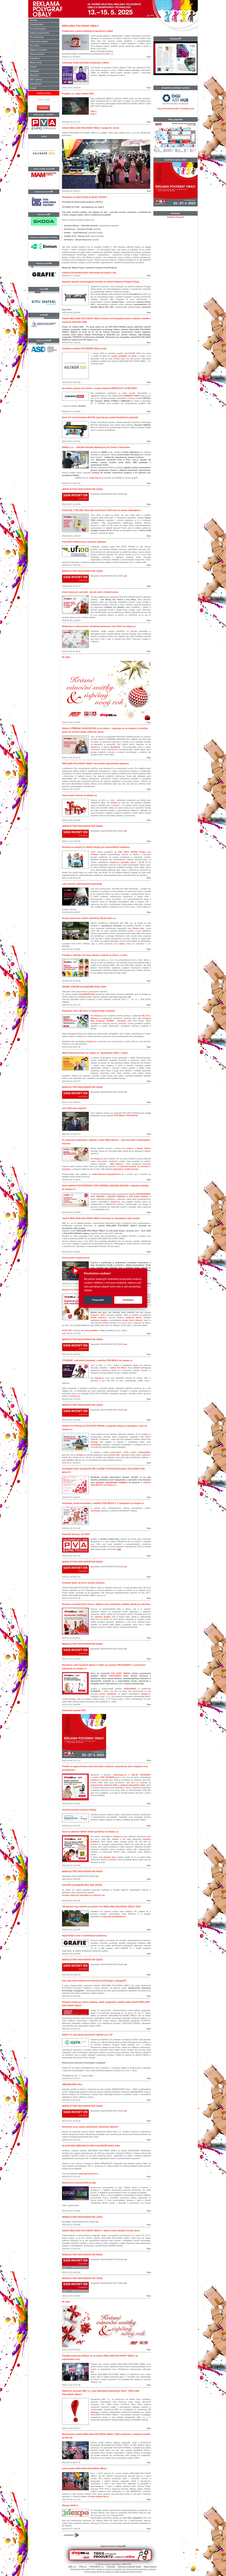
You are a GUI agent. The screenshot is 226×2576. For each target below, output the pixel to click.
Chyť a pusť (130, 1452)
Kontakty (110, 2566)
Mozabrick (115, 747)
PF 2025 (66, 657)
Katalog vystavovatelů (39, 33)
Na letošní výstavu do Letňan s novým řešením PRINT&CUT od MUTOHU (99, 388)
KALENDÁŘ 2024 (87, 994)
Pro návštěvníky (37, 37)
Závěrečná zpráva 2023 (74, 1710)
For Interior (127, 1148)
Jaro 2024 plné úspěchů (74, 1108)
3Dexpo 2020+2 (70, 2505)
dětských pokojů (128, 1166)
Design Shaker (143, 1148)
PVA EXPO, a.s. (96, 2566)
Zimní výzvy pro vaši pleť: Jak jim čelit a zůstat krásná (90, 592)
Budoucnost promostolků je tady (79, 2182)
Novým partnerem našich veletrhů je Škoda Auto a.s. (89, 918)
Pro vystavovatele (37, 29)
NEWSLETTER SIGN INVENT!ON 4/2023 (82, 1871)
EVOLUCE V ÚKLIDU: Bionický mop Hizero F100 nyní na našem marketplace (101, 510)
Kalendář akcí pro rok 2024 (76, 1534)
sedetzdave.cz (121, 1775)
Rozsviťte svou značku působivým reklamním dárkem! (90, 2127)
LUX (129, 1021)
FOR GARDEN (97, 1196)
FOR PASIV (119, 1115)
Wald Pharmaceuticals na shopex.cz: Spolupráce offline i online (95, 1053)
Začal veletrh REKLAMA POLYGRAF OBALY (84, 2468)
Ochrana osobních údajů (129, 2566)
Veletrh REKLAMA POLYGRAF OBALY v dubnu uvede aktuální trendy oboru (101, 2230)
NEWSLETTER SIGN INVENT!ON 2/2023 (82, 2106)
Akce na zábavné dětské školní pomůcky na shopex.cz (90, 1831)
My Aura (146, 1016)
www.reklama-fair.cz (99, 2496)
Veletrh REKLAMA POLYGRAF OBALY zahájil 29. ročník (90, 128)
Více (149, 57)
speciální (128, 862)
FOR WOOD (132, 1115)
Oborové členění (37, 54)
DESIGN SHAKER (116, 1196)
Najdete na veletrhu (38, 50)
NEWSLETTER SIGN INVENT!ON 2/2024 (82, 1339)
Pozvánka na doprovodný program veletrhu (84, 197)
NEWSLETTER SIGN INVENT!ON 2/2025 (82, 489)
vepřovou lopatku (99, 1320)
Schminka (95, 1511)
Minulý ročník (35, 63)
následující (69, 2535)
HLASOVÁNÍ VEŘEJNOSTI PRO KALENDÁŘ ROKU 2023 (91, 2146)
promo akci (114, 1455)
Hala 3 (93, 111)
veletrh (136, 1368)
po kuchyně (143, 1166)
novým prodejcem (108, 1694)
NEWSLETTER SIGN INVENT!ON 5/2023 (82, 1644)
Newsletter (34, 71)
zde (125, 494)
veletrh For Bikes (118, 1368)
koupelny (66, 1169)
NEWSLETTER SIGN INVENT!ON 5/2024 (82, 826)
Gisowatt (121, 1021)
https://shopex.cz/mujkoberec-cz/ (107, 1174)
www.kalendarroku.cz (88, 2174)
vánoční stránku (103, 1617)
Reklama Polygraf (175, 217)
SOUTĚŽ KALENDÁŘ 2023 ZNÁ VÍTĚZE (82, 1885)
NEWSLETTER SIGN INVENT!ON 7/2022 (82, 2278)
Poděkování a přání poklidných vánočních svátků (87, 31)
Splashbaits (144, 1452)
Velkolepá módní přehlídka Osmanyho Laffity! (85, 63)
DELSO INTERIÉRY (141, 1775)
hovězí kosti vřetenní (132, 1320)
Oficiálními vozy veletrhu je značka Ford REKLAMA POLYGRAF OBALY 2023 (101, 1906)
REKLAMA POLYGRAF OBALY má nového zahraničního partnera (95, 763)
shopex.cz (95, 747)
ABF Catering (36, 79)
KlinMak (110, 1021)
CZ (148, 15)
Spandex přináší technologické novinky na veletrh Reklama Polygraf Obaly (100, 282)
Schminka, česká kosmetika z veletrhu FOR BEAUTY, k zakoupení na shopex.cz (103, 1503)
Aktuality (33, 20)
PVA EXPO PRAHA (128, 852)
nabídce (70, 1460)
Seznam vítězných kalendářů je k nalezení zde (83, 1895)
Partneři (33, 67)
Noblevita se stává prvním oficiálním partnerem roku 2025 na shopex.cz (99, 626)
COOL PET (67, 1330)
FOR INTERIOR (143, 1194)
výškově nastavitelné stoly (132, 1785)
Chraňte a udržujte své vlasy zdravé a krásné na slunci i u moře (94, 955)
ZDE (119, 1549)
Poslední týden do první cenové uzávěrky (83, 1583)
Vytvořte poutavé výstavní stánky (79, 1810)
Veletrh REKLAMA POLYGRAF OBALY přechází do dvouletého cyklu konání (101, 1218)
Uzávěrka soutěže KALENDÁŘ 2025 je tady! (84, 348)
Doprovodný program (39, 41)
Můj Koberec (116, 1164)
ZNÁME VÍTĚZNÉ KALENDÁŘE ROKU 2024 (84, 987)
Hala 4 (93, 114)
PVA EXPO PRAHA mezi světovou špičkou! (84, 542)
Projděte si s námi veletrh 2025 (78, 93)
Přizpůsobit (98, 1300)
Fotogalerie (35, 58)
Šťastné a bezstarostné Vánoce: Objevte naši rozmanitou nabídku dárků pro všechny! (106, 1604)
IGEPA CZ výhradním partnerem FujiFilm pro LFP (87, 2035)
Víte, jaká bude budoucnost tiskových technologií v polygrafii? (94, 1980)
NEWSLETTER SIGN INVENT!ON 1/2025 (82, 571)
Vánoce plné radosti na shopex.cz (79, 795)
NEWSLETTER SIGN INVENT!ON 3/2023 (82, 1959)
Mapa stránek (149, 2566)
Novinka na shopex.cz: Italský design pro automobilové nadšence (96, 847)
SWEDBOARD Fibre (72, 2084)
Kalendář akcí (36, 84)
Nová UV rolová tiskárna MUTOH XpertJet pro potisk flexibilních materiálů (100, 417)
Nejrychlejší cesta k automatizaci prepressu (84, 1935)
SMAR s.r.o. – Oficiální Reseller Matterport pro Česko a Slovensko (96, 447)
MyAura (94, 1018)
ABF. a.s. (72, 2566)
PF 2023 (66, 2302)
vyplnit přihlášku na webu (124, 356)
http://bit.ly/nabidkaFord (114, 1916)
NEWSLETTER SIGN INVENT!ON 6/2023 (82, 1562)
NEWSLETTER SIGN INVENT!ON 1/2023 (82, 2217)
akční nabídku (91, 1330)
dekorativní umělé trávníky (125, 1169)
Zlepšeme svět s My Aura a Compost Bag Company (88, 1011)
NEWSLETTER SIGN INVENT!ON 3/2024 (82, 1087)
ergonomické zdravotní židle (104, 1785)
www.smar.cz (95, 478)
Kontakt (33, 88)
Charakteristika (36, 24)
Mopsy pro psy (98, 1312)
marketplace (96, 1445)
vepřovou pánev (133, 1317)
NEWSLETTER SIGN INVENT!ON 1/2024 (82, 1405)
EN (152, 15)
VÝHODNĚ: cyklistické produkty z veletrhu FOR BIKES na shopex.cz (97, 1360)
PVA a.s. (83, 2566)
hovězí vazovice (98, 1317)
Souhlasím (128, 1300)
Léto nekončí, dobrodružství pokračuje (82, 884)
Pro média (34, 46)
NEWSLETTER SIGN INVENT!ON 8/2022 (82, 2254)
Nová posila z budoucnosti (76, 1258)
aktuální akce (109, 1857)
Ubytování (34, 75)
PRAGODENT (115, 1676)
